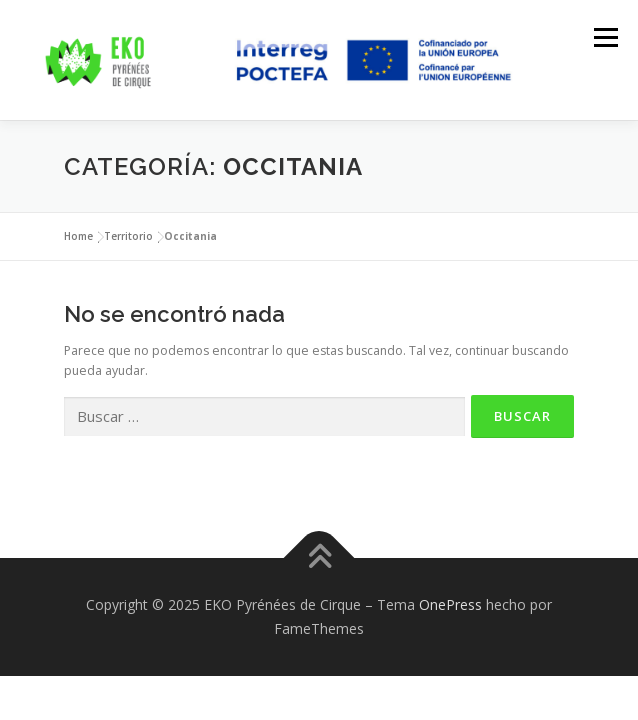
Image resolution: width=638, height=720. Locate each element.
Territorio (128, 236)
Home (78, 236)
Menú (604, 37)
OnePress (450, 604)
